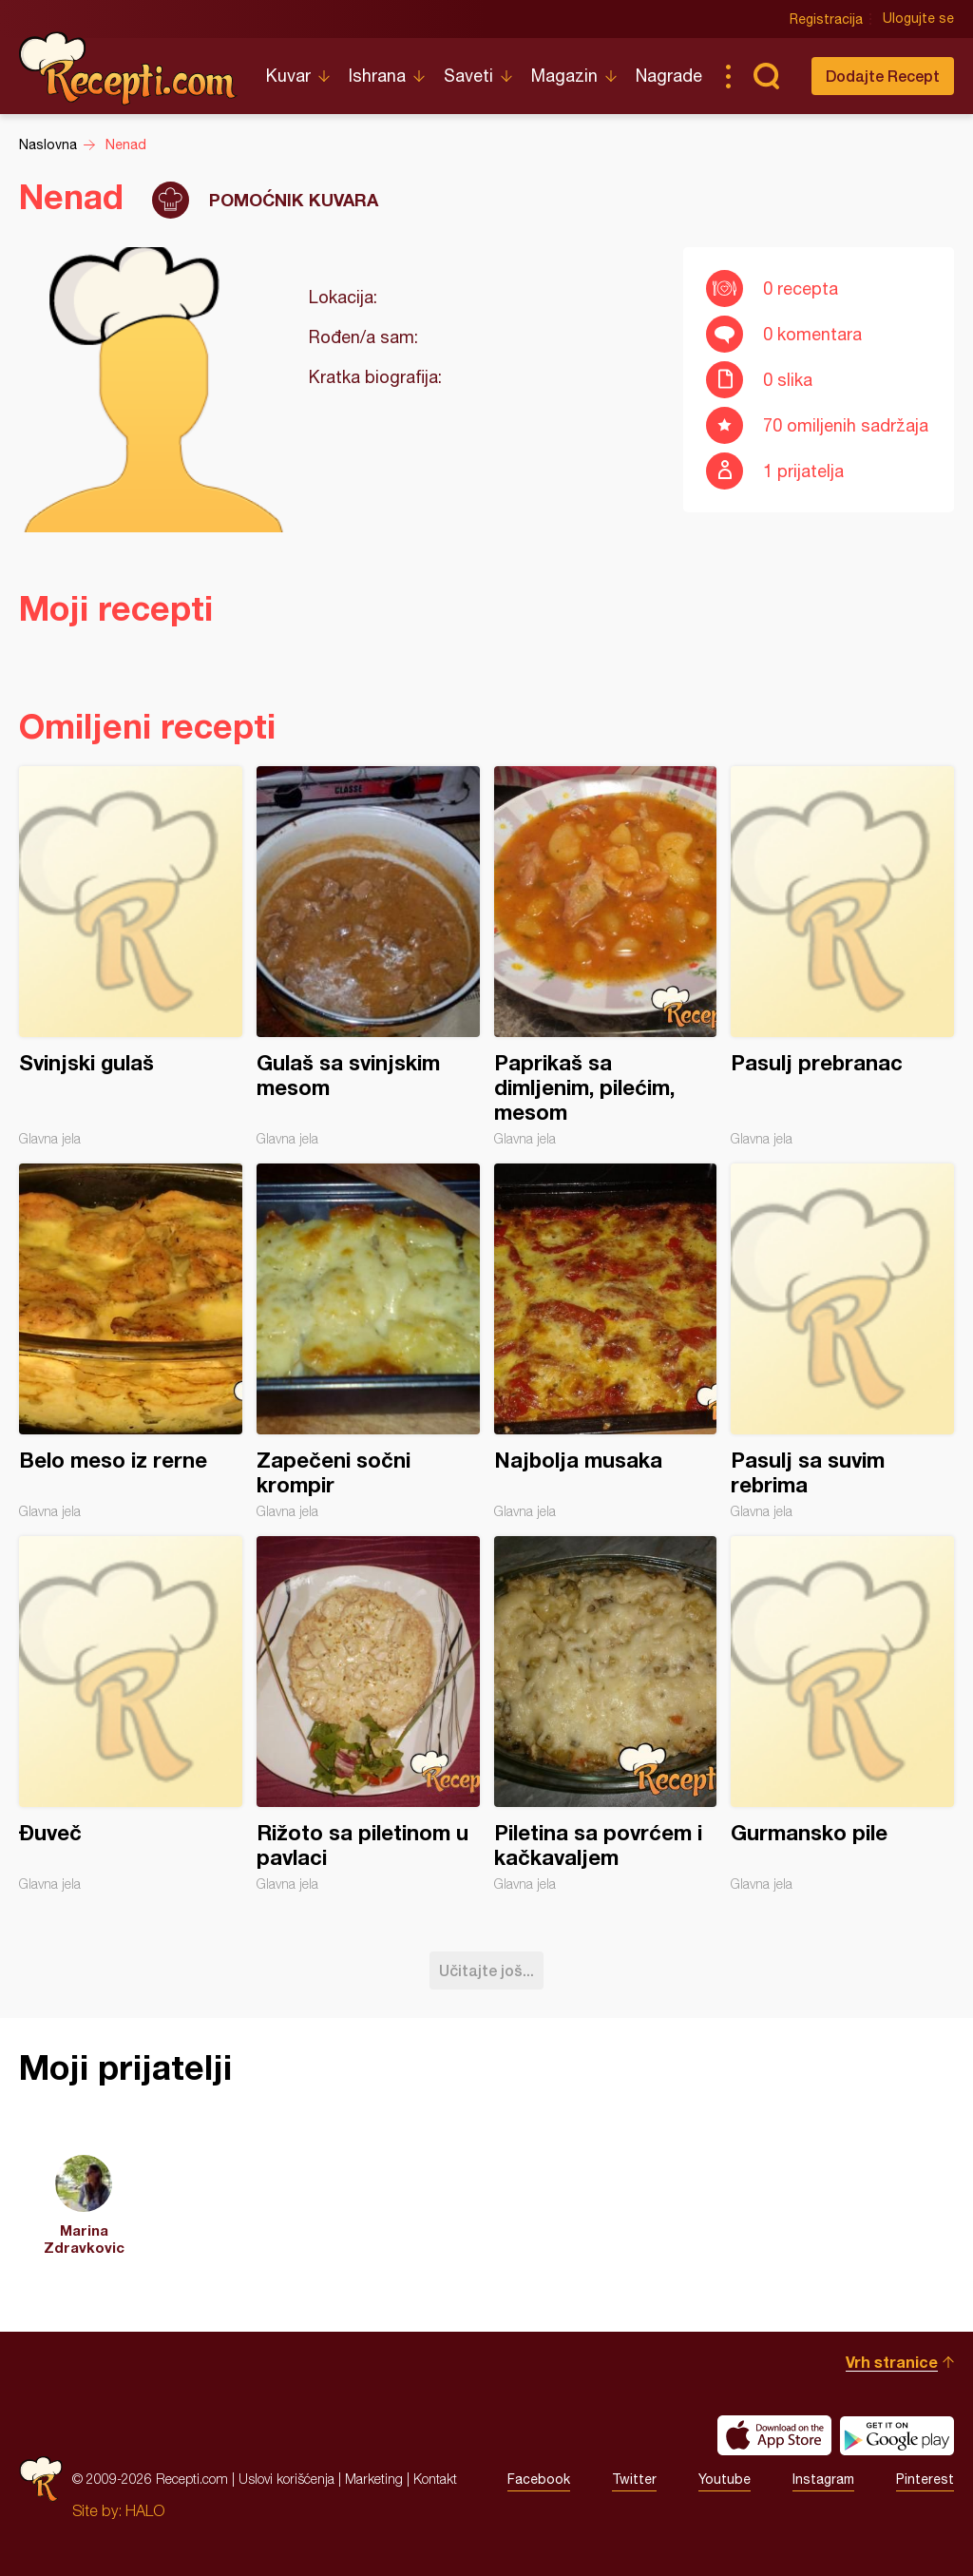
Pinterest (925, 2479)
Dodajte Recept (883, 76)
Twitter (634, 2479)
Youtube (724, 2479)
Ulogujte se (918, 19)
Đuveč (130, 1714)
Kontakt (435, 2478)
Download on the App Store (774, 2435)
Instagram (823, 2479)
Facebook (538, 2479)
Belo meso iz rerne (130, 1341)
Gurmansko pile (842, 1714)
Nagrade (669, 76)
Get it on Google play (897, 2435)
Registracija (826, 19)
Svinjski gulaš (130, 956)
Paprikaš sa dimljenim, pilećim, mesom (605, 956)
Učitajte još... (486, 1970)
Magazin (564, 76)
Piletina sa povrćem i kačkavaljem (605, 1714)
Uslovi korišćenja (286, 2478)
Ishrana (377, 76)
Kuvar (288, 76)
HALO (144, 2510)
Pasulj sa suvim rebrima (842, 1341)
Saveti (468, 76)
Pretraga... (766, 76)
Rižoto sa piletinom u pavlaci (368, 1714)
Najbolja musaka (605, 1341)
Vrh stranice (892, 2362)
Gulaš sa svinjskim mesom (368, 956)
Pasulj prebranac (842, 956)
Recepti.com (128, 68)
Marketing (374, 2478)
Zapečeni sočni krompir (368, 1341)
